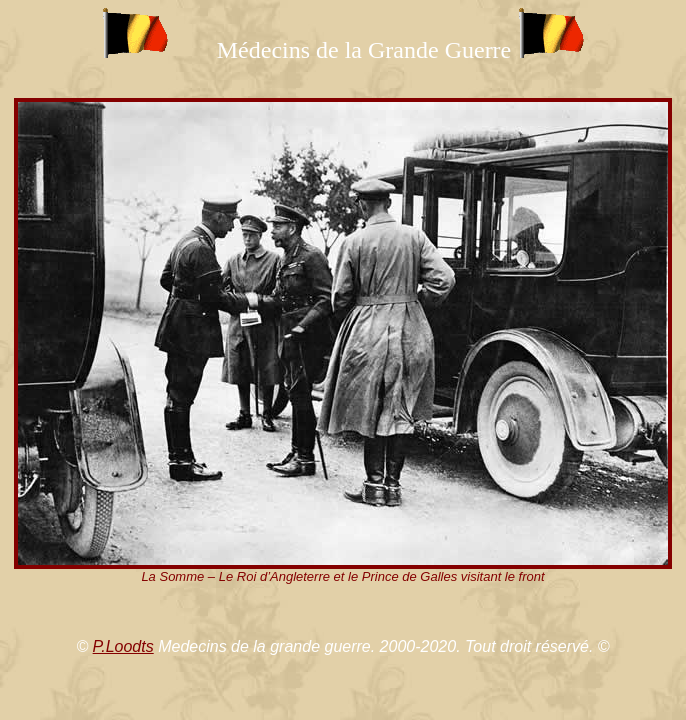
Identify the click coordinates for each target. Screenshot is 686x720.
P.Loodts (123, 646)
